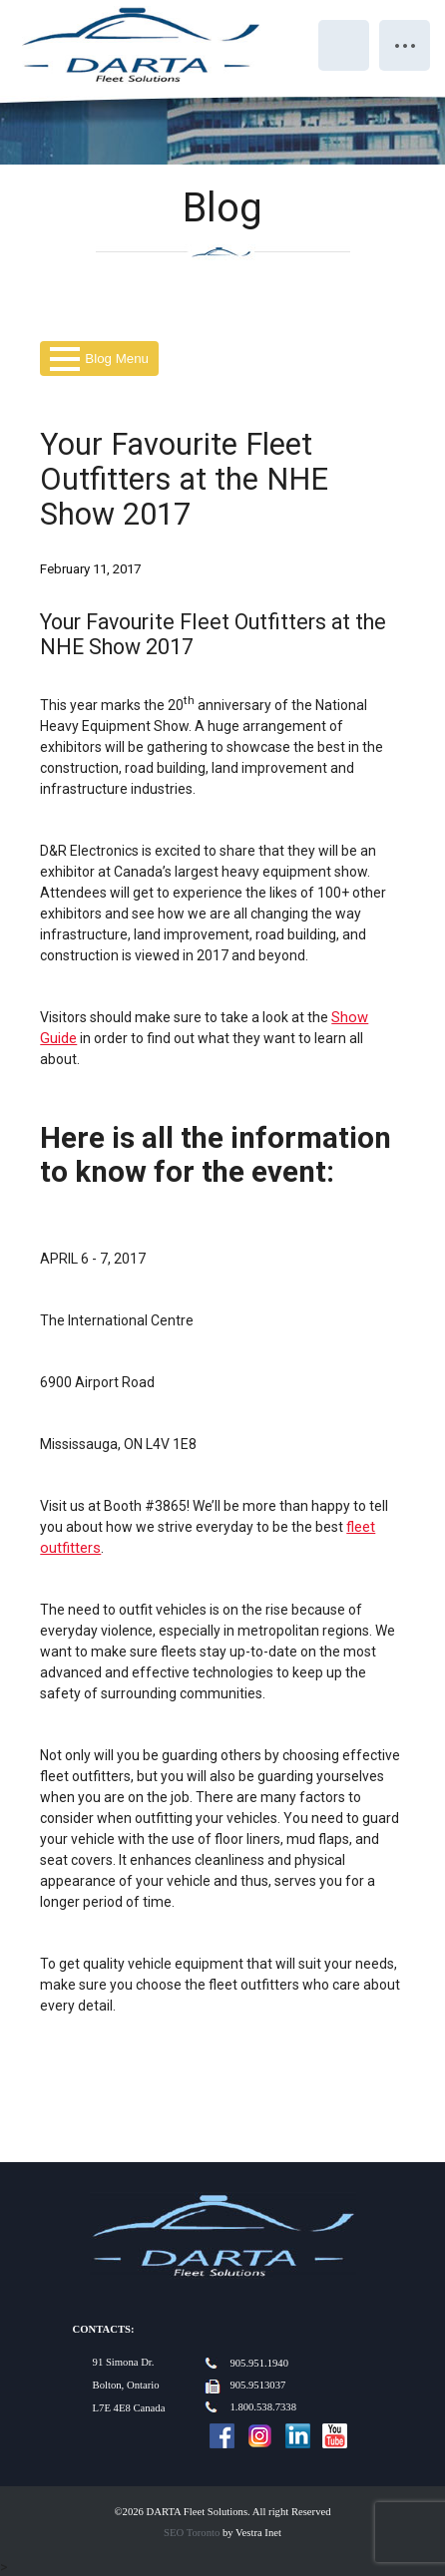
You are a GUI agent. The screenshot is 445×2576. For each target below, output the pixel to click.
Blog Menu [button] (99, 358)
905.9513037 (257, 2385)
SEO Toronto (192, 2532)
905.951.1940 (258, 2363)
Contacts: (104, 2329)
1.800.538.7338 (262, 2406)
